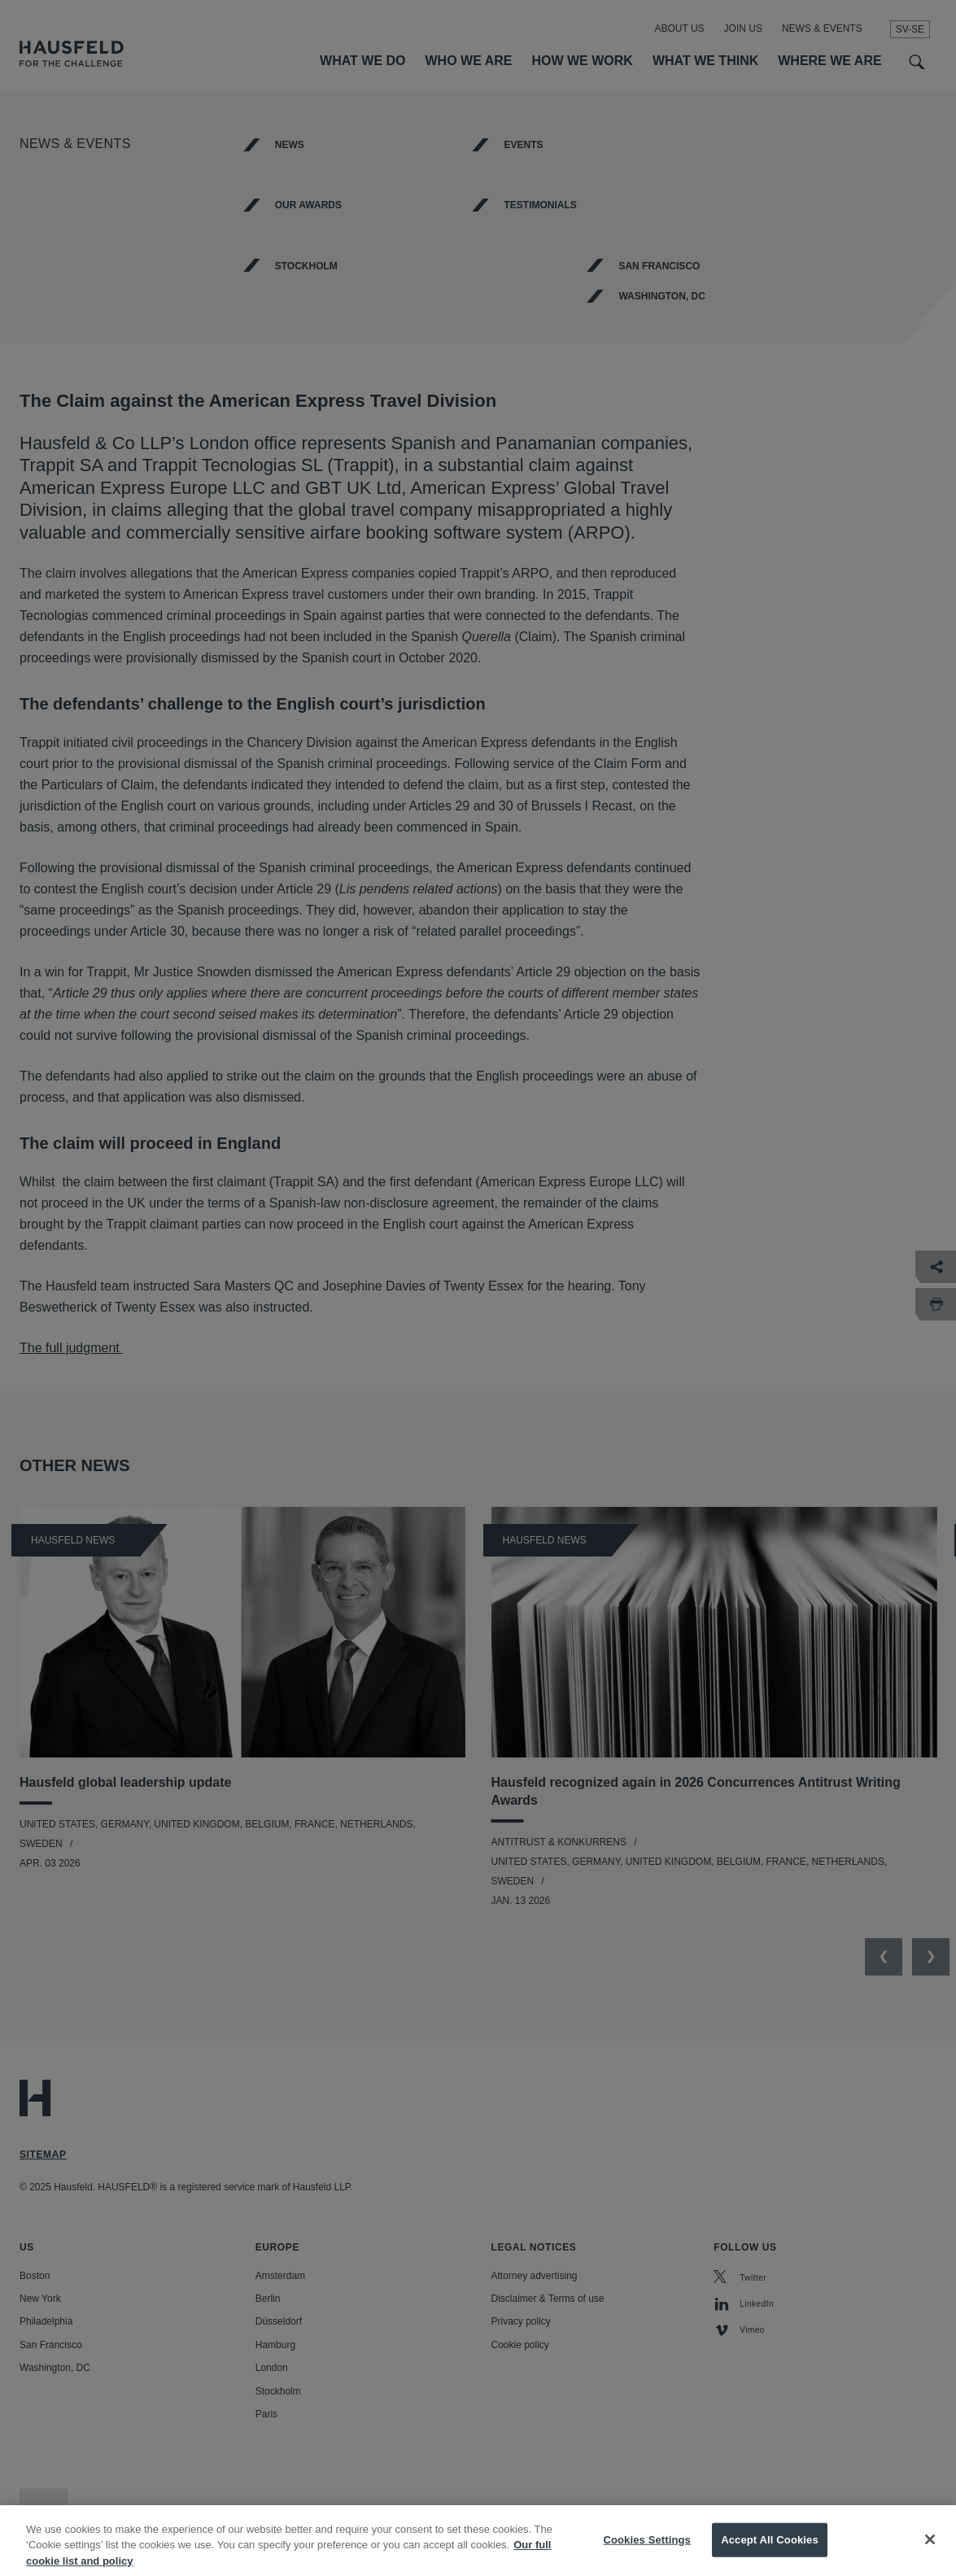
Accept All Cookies (769, 2552)
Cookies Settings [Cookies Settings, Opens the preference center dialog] (647, 2552)
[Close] (930, 2552)
